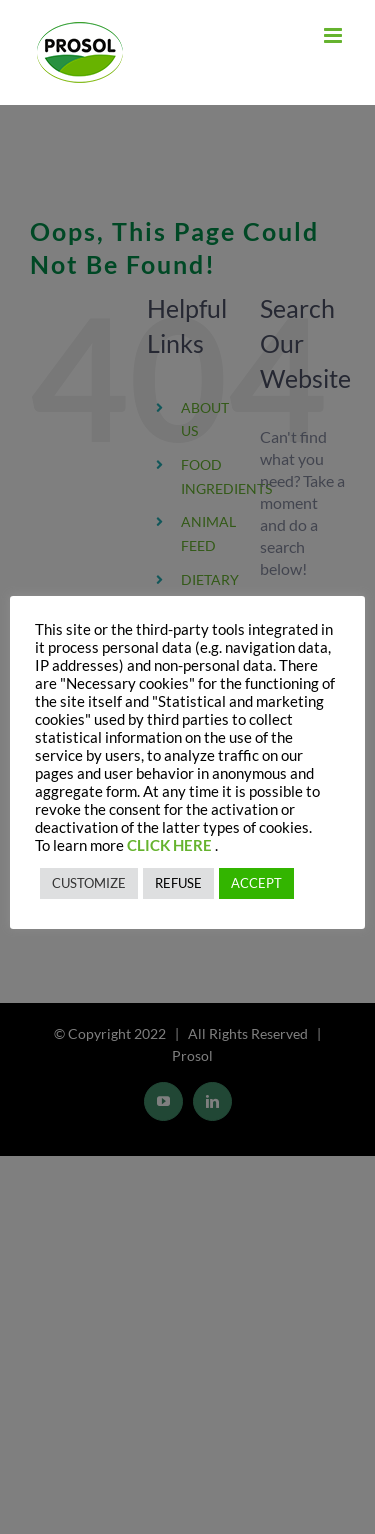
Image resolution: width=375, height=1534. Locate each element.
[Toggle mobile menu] (334, 35)
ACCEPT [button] (256, 883)
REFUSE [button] (178, 883)
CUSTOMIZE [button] (89, 883)
